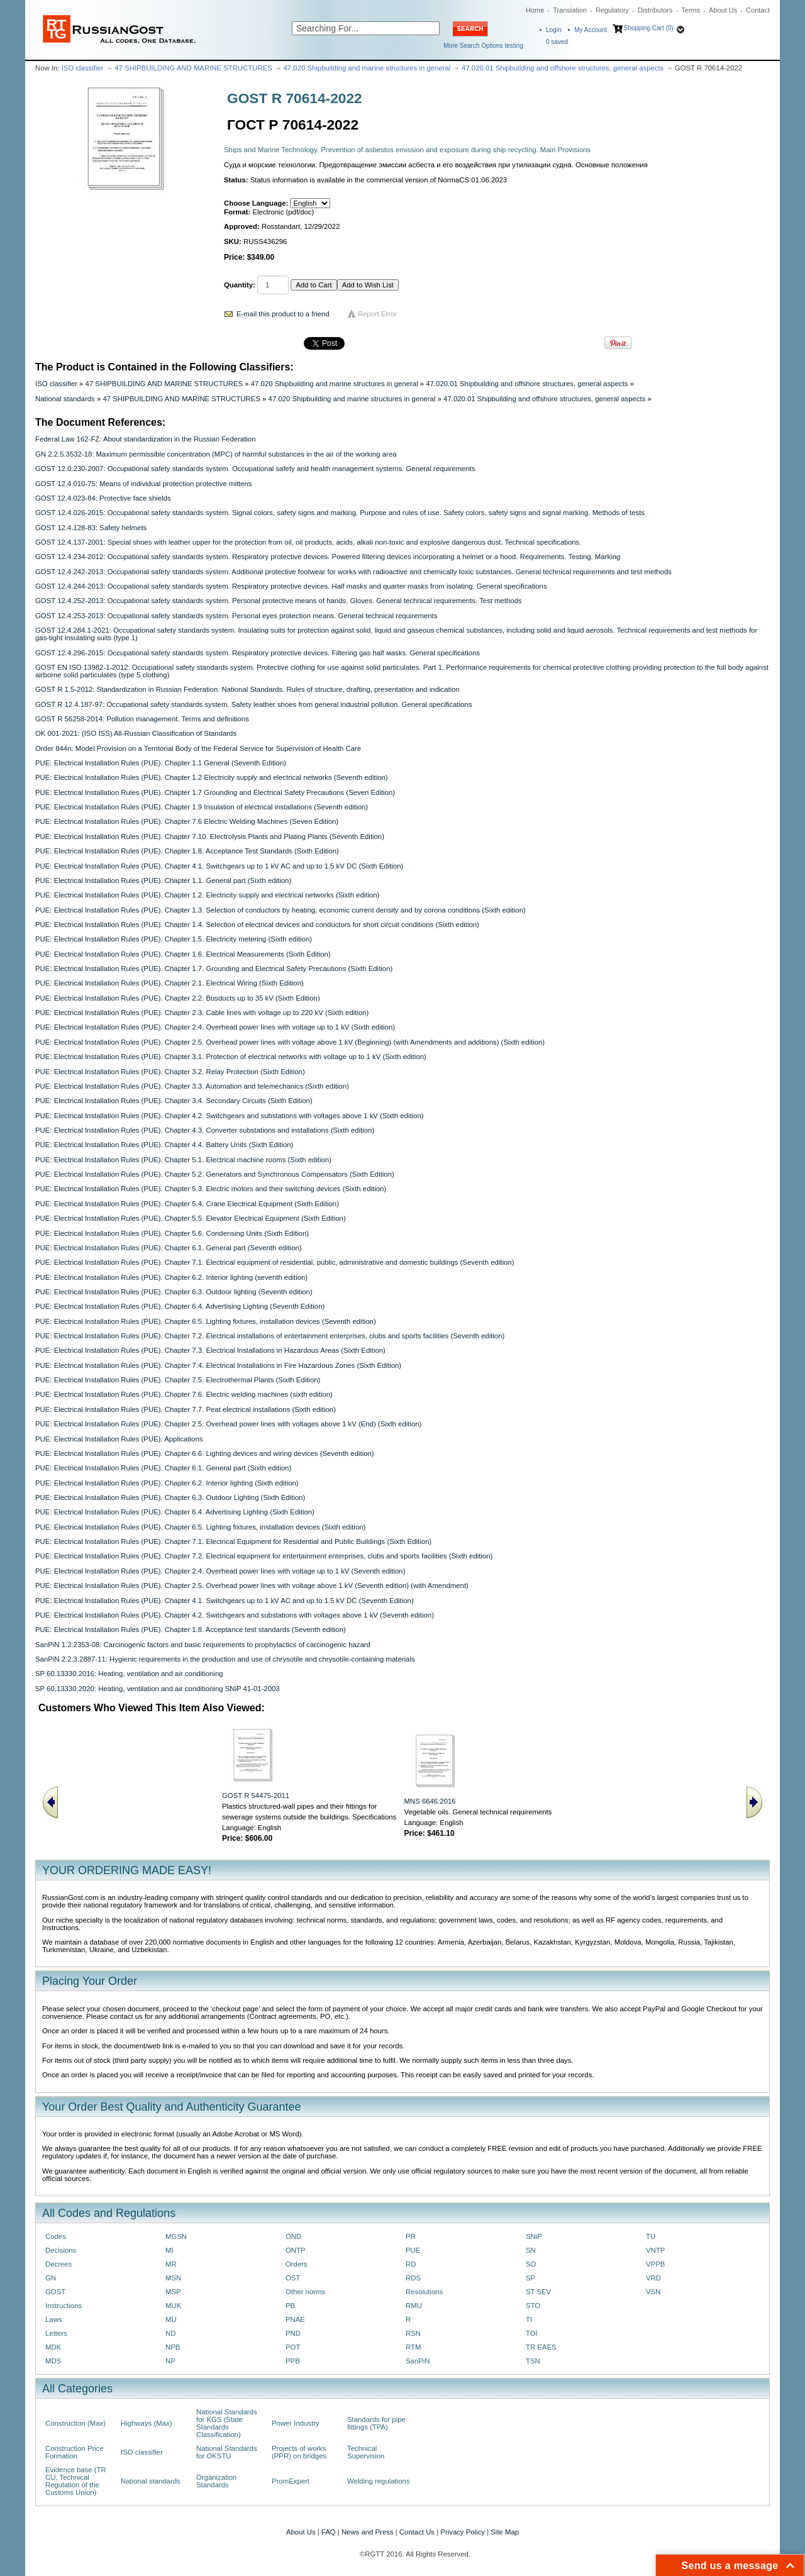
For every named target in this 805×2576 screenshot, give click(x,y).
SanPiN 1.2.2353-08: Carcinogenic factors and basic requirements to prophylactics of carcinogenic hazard (202, 1644)
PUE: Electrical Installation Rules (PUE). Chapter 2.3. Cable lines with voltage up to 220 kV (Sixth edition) (202, 1012)
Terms (690, 10)
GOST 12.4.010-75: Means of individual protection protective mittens (143, 483)
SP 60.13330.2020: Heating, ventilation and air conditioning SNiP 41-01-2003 (157, 1688)
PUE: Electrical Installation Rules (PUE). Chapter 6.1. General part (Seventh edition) (168, 1248)
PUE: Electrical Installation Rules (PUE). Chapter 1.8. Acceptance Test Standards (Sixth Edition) (187, 851)
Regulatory (612, 10)
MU (171, 2319)
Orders (297, 2264)
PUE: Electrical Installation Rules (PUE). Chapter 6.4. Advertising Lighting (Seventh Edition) (180, 1306)
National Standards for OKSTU (226, 2452)
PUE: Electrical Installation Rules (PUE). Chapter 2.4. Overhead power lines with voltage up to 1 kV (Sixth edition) (215, 1027)
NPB (172, 2347)
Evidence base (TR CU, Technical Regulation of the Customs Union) (75, 2481)
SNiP (534, 2236)
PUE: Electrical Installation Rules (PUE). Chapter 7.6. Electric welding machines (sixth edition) (184, 1394)
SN (531, 2250)
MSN (173, 2278)
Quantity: (239, 285)
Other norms (305, 2292)
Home (535, 10)
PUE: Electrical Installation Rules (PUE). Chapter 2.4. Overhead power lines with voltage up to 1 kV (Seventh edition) (220, 1571)
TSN (533, 2361)
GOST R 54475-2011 (255, 1795)
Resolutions (424, 2292)
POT (293, 2347)
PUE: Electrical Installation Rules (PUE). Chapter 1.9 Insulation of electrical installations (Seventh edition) (201, 807)
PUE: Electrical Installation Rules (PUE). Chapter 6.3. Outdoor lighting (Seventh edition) (174, 1292)
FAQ (328, 2532)
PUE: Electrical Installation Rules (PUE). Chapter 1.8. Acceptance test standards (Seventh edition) (190, 1629)
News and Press (367, 2532)
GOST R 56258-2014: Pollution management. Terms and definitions (142, 719)
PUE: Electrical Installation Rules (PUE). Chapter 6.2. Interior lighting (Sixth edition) (167, 1483)
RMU (414, 2305)
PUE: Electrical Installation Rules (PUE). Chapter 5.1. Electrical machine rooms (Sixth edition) (183, 1159)
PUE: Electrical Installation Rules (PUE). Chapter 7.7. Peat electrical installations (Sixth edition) (185, 1409)
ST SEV (538, 2292)
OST (293, 2278)
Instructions (63, 2305)
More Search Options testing (483, 45)
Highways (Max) (146, 2423)
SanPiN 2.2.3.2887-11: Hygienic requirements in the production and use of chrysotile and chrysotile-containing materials (225, 1659)
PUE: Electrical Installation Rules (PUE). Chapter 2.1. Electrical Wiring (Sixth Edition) (169, 983)
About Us (723, 10)
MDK (53, 2347)
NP (170, 2361)
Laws (53, 2319)
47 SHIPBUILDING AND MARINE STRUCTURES (193, 68)
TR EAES (541, 2347)
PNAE (295, 2319)
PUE (413, 2250)
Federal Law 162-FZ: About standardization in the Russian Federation (145, 439)
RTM (413, 2347)
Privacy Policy (462, 2532)
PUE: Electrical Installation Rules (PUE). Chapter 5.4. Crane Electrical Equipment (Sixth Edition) (187, 1204)
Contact (758, 10)
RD (411, 2264)
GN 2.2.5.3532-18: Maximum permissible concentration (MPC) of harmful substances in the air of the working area (216, 454)
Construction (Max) (75, 2423)
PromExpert (290, 2481)
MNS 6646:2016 (430, 1801)
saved (557, 41)
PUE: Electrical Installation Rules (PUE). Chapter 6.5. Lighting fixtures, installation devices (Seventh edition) (205, 1321)
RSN (413, 2333)
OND (293, 2236)
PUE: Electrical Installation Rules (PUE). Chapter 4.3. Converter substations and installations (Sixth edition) (204, 1130)
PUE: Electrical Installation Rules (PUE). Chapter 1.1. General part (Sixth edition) (163, 880)
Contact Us (417, 2532)
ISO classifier (83, 68)
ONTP (296, 2250)
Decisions (60, 2250)
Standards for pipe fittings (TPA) (376, 2423)
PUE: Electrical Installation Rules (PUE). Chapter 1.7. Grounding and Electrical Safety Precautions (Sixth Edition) (213, 968)
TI (529, 2319)
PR (411, 2236)
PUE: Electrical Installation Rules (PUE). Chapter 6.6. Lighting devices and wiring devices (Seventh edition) (204, 1453)
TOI (532, 2333)
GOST (55, 2292)
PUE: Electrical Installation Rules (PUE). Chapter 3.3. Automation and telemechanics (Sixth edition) (192, 1086)
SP (530, 2278)
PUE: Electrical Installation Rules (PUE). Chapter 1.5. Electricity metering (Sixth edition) (173, 939)
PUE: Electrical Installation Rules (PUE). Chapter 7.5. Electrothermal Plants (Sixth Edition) (177, 1380)
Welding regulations (378, 2481)
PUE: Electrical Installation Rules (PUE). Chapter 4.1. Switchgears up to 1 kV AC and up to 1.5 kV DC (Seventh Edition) (224, 1600)
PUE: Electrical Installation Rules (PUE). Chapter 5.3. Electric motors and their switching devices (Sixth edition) (210, 1188)
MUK (173, 2305)
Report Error (377, 314)
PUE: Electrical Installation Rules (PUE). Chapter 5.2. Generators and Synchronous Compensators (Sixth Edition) (214, 1174)
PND (293, 2333)
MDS (53, 2361)
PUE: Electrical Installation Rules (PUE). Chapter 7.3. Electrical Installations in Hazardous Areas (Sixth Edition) (210, 1350)
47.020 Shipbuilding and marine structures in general (367, 68)
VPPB (655, 2264)
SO (531, 2264)
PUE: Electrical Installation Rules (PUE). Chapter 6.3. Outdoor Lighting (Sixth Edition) (170, 1497)
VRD (653, 2278)
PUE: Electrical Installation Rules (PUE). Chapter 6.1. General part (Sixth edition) (163, 1468)
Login (553, 29)
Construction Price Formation (74, 2452)
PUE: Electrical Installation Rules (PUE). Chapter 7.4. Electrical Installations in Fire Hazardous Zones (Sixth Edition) (218, 1365)
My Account (590, 29)
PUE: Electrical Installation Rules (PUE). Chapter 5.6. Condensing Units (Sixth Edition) (172, 1233)
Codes (55, 2236)
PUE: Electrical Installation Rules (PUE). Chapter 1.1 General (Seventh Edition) (160, 763)
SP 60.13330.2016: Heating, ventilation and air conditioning (129, 1673)
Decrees (58, 2264)
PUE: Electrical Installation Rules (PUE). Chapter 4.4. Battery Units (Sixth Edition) (164, 1144)
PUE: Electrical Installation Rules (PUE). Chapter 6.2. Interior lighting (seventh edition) (171, 1277)
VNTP (655, 2250)
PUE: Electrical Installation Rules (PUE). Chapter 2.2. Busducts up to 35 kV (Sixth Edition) (177, 998)
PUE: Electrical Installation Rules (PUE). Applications (119, 1439)
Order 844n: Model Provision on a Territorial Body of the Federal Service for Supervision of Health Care (198, 748)
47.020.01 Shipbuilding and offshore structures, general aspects (562, 68)
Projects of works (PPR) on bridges (299, 2452)
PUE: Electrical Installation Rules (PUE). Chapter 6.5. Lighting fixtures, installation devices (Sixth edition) (200, 1527)
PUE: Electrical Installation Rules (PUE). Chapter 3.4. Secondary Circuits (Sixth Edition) (174, 1100)
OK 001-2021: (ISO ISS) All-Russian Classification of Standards (135, 733)
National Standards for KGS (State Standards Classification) (226, 2423)
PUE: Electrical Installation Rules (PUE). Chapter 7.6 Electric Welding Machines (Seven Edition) (186, 821)
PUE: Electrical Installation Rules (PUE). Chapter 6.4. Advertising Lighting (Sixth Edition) (174, 1512)
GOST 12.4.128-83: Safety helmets (91, 527)
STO (533, 2305)
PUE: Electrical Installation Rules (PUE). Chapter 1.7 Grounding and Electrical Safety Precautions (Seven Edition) (215, 792)
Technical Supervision (365, 2452)
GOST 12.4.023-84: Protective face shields (103, 498)
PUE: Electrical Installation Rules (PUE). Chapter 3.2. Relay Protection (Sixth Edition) (170, 1071)
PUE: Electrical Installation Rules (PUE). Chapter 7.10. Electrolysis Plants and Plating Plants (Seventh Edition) (209, 836)
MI (169, 2250)
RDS (413, 2278)
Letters (56, 2333)
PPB (293, 2361)
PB (290, 2305)
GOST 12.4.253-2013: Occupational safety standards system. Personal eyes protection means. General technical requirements (236, 615)
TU (650, 2236)
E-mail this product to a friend (283, 314)
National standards (65, 398)
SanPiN (418, 2361)
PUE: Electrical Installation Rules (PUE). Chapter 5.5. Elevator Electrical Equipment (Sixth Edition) (190, 1218)
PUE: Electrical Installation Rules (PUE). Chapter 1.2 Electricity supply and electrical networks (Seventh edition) (211, 777)
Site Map (505, 2532)
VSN (653, 2292)
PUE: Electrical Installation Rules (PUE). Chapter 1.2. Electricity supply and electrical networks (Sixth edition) (207, 895)
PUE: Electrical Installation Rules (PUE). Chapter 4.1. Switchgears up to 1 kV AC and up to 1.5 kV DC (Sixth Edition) (219, 866)
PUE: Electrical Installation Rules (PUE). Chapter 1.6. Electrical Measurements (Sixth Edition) (183, 954)
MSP (173, 2292)
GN (50, 2278)
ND (170, 2333)
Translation (570, 10)
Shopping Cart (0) (649, 28)
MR (171, 2264)
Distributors (655, 10)
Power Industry (295, 2423)
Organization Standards (216, 2481)
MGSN (176, 2236)
